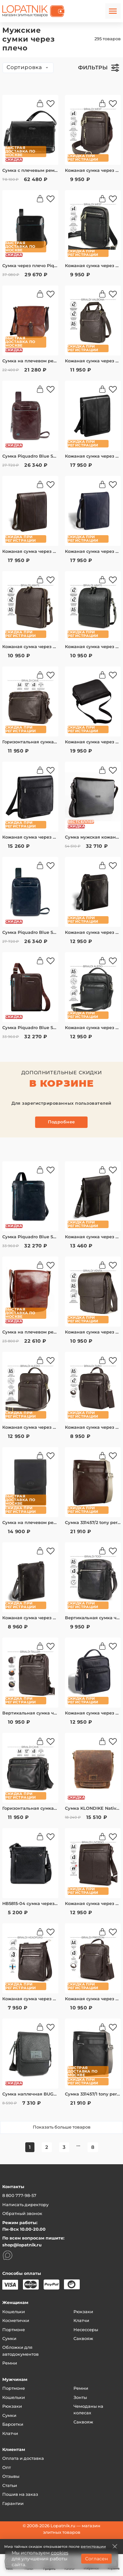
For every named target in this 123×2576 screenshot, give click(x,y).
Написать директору (25, 2204)
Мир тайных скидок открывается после (55, 2546)
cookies (59, 2553)
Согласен (96, 2559)
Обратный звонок (22, 2213)
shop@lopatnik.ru (22, 2244)
